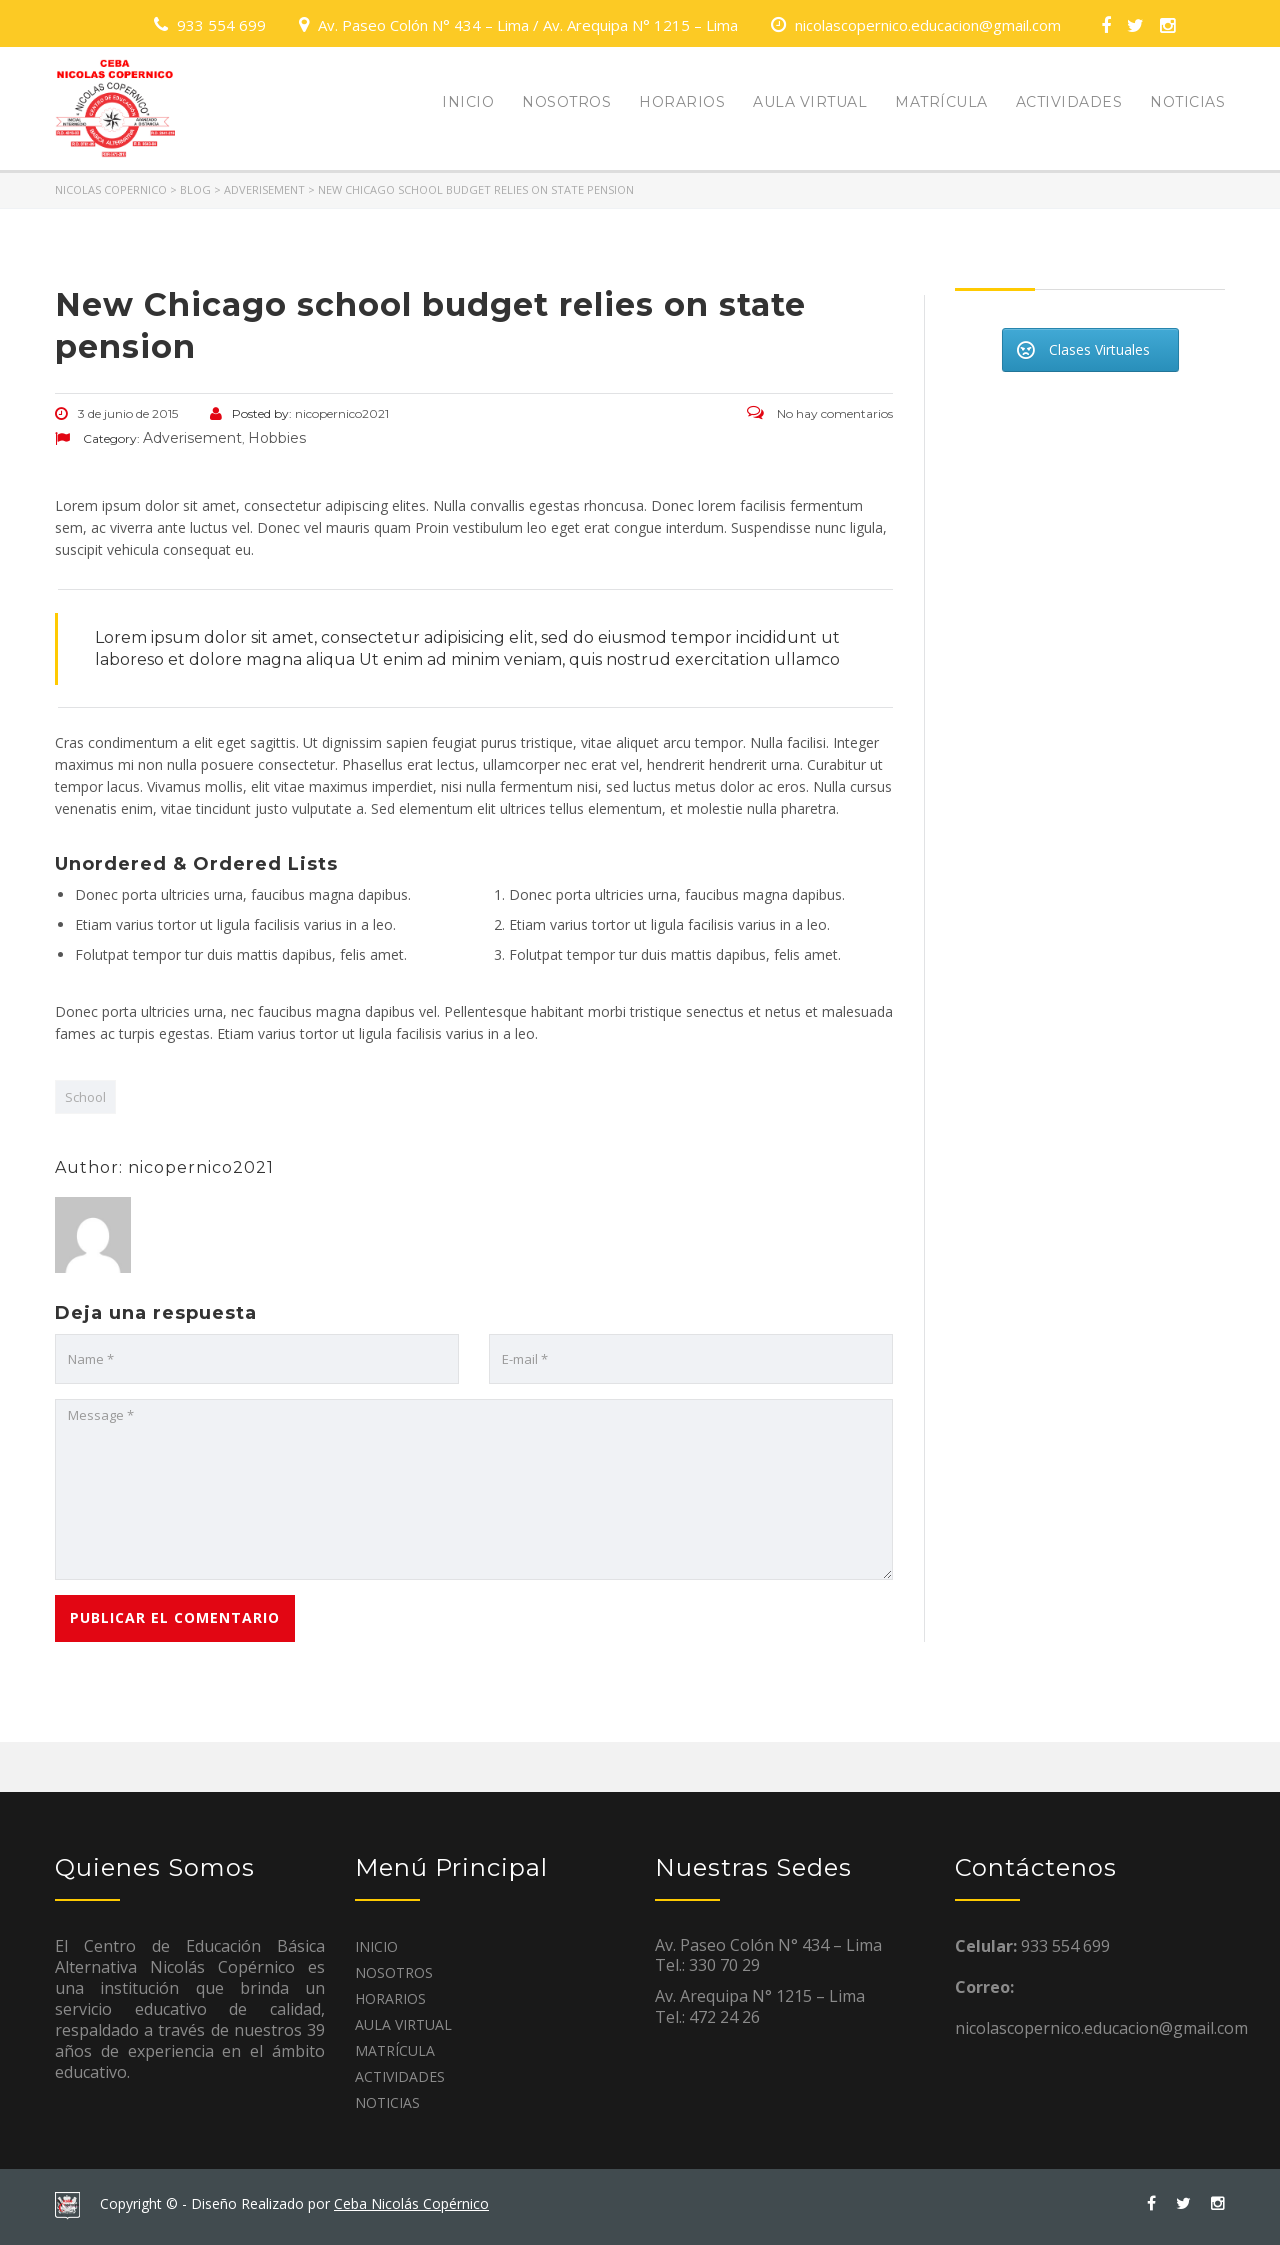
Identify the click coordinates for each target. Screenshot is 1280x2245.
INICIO (468, 102)
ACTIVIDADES (1069, 102)
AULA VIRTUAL (810, 102)
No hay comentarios (820, 413)
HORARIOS (682, 102)
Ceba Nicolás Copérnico (411, 2203)
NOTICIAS (1187, 102)
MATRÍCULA (941, 102)
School (85, 1097)
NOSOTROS (566, 102)
